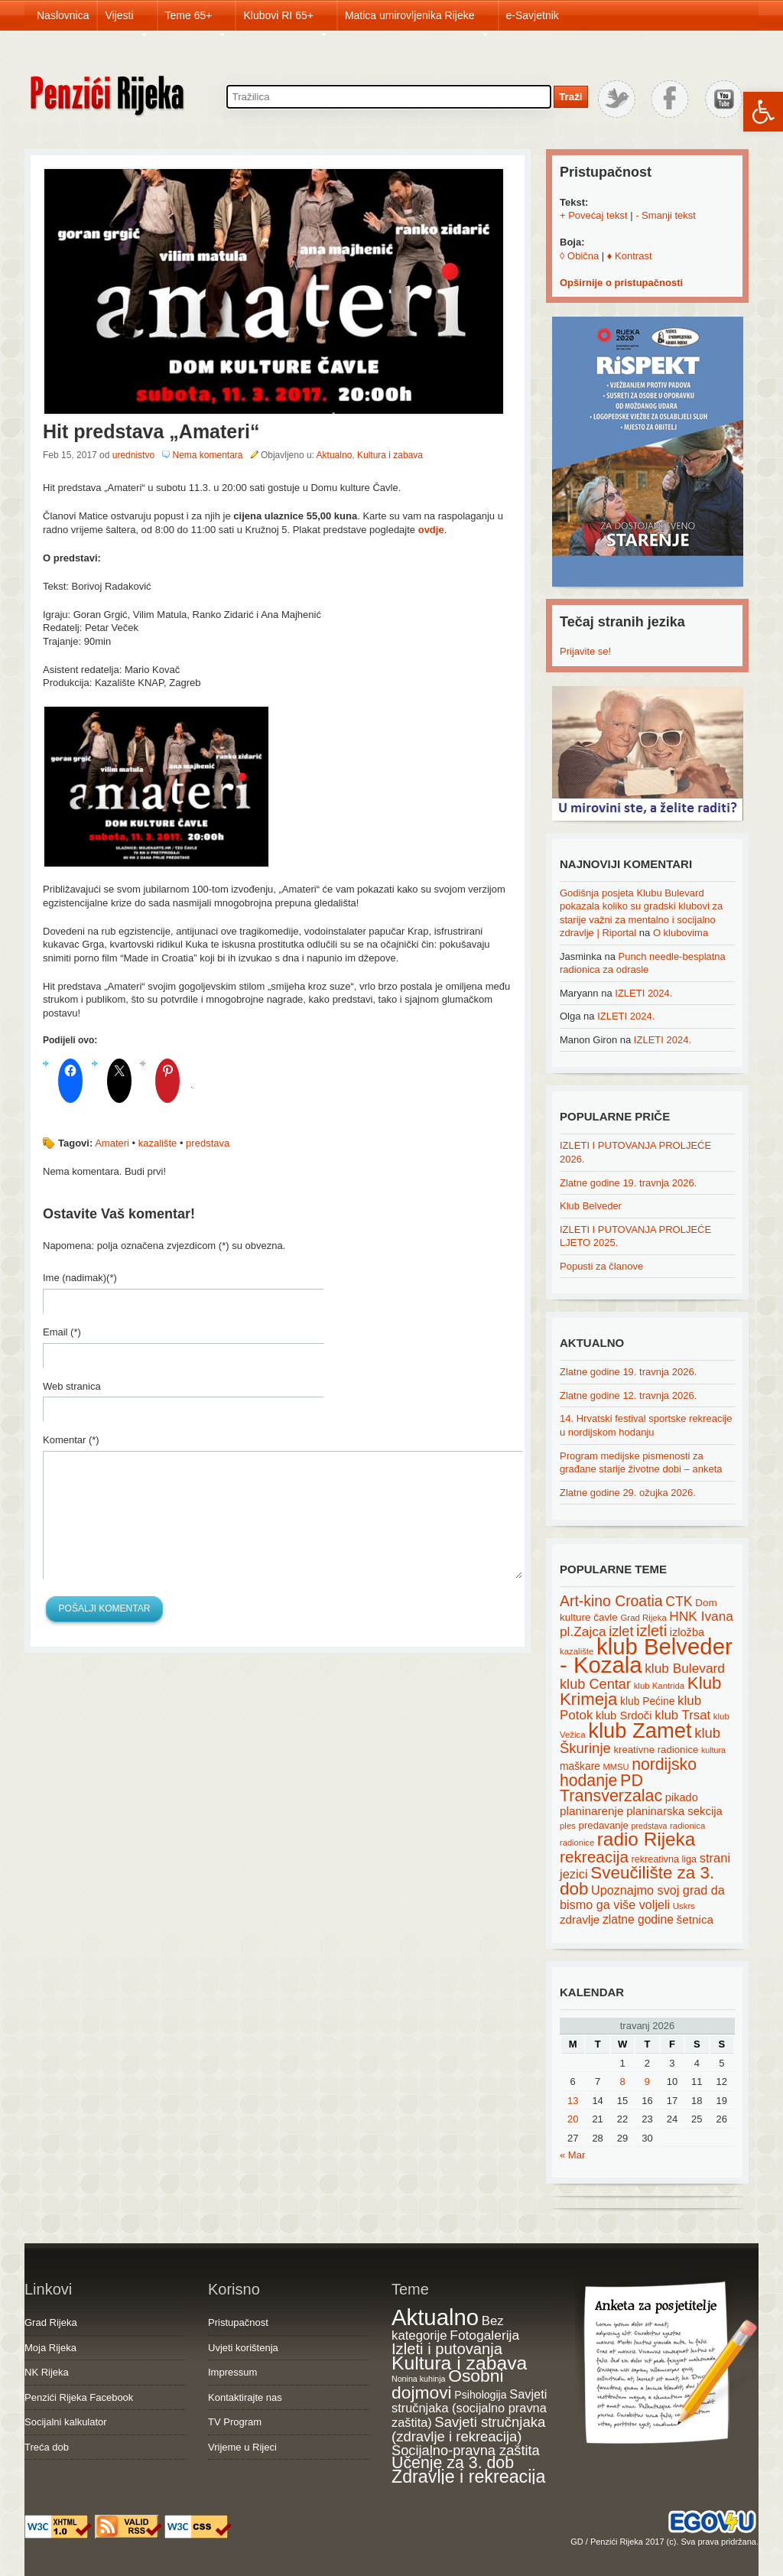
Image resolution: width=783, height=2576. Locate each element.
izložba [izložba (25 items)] (687, 1632)
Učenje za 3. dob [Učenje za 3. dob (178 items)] (453, 2463)
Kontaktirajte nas (245, 2397)
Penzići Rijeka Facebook (78, 2397)
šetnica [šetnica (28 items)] (695, 1919)
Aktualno (335, 455)
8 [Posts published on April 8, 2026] (622, 2081)
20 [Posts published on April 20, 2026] (572, 2119)
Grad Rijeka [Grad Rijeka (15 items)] (644, 1617)
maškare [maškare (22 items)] (580, 1766)
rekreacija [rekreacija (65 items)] (594, 1856)
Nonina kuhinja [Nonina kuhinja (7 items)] (419, 2378)
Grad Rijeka (50, 2322)
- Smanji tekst (665, 215)
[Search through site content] (388, 97)
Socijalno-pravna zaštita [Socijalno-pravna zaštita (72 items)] (466, 2450)
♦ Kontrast (629, 256)
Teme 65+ (196, 20)
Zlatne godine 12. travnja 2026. (628, 1395)
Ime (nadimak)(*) (80, 1277)
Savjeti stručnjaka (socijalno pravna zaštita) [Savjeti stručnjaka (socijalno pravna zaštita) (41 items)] (469, 2408)
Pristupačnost (238, 2322)
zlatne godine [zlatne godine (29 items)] (638, 1919)
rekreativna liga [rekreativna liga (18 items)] (664, 1859)
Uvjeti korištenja (243, 2347)
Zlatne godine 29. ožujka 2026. (628, 1492)
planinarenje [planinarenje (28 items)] (592, 1810)
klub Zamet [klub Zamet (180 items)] (639, 1730)
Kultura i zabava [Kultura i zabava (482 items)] (459, 2363)
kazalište (157, 1143)
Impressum (232, 2372)
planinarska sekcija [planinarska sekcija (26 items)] (674, 1811)
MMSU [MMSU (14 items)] (616, 1766)
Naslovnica (63, 15)
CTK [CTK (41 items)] (678, 1601)
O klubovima (680, 932)
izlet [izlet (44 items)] (621, 1631)
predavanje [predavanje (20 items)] (604, 1825)
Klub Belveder (591, 1206)
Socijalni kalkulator (65, 2422)
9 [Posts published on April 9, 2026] (647, 2081)
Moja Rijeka (50, 2347)
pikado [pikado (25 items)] (681, 1797)
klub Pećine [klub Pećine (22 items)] (647, 1701)
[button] (763, 112)
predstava (207, 1143)
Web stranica (72, 1386)
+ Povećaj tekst (594, 215)
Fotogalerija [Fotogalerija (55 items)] (484, 2335)
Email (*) (62, 1332)
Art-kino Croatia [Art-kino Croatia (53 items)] (611, 1600)
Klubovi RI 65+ (285, 20)
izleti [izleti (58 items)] (651, 1630)
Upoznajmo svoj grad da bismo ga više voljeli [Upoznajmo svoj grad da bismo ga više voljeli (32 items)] (642, 1897)
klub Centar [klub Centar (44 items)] (595, 1684)
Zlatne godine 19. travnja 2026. (628, 1183)
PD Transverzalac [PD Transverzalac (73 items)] (611, 1788)
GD (576, 2541)
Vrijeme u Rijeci (242, 2447)
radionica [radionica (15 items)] (687, 1825)
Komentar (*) (71, 1440)
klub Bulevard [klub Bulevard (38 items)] (685, 1668)
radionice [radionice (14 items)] (577, 1842)
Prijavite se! (585, 651)
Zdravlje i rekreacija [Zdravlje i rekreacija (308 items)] (468, 2477)
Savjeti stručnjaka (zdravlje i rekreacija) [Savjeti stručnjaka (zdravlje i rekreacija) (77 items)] (468, 2429)
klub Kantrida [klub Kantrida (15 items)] (659, 1685)
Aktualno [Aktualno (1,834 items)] (435, 2317)
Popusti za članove (601, 1266)
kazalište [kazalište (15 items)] (576, 1651)
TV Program (235, 2422)
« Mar (572, 2155)
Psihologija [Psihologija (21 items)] (480, 2395)
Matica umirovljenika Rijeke (417, 20)
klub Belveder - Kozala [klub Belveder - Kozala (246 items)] (646, 1656)
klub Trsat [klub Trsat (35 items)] (682, 1715)
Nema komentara (207, 455)
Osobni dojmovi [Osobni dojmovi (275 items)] (447, 2384)
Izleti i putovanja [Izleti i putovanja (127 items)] (447, 2348)
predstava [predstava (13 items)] (650, 1825)
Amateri (112, 1143)
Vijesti (126, 20)
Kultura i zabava (390, 455)
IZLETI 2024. (643, 993)
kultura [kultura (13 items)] (713, 1750)
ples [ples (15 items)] (568, 1825)
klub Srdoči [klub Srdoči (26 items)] (624, 1715)
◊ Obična (579, 256)
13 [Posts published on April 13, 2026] (572, 2100)
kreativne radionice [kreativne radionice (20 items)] (655, 1749)
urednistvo (133, 455)
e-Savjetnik (532, 15)
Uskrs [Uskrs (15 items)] (684, 1906)
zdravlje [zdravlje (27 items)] (579, 1919)
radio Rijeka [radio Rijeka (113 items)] (646, 1839)
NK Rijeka (46, 2372)
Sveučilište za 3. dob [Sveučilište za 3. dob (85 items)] (637, 1880)
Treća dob (46, 2447)
